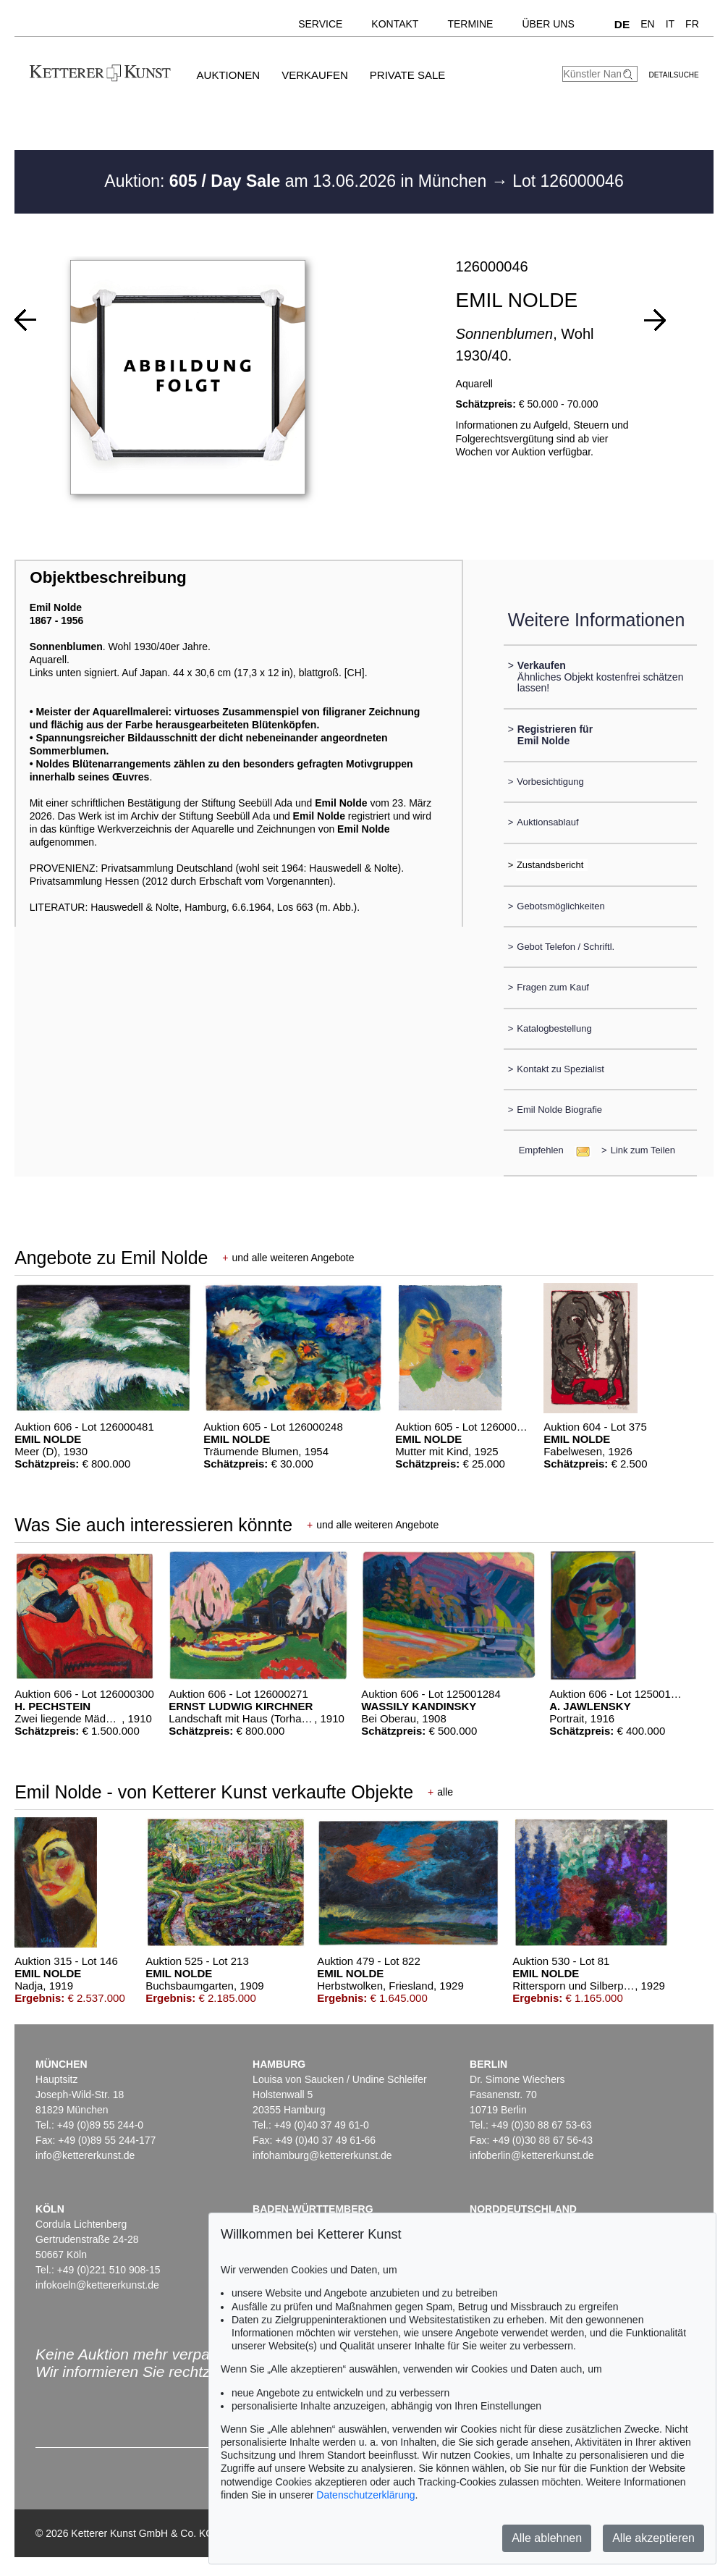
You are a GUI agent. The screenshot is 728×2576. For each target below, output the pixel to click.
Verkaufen (315, 75)
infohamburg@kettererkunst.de (322, 2155)
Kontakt (394, 24)
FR (692, 24)
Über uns (548, 24)
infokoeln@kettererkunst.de (97, 2285)
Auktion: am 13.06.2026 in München (297, 181)
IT (670, 24)
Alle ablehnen (547, 2538)
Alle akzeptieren (653, 2538)
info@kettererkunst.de (85, 2155)
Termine (470, 24)
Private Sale (407, 75)
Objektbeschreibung (108, 577)
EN (647, 24)
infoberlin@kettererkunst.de (531, 2155)
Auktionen (229, 75)
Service (320, 24)
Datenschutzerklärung (365, 2495)
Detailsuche (673, 75)
